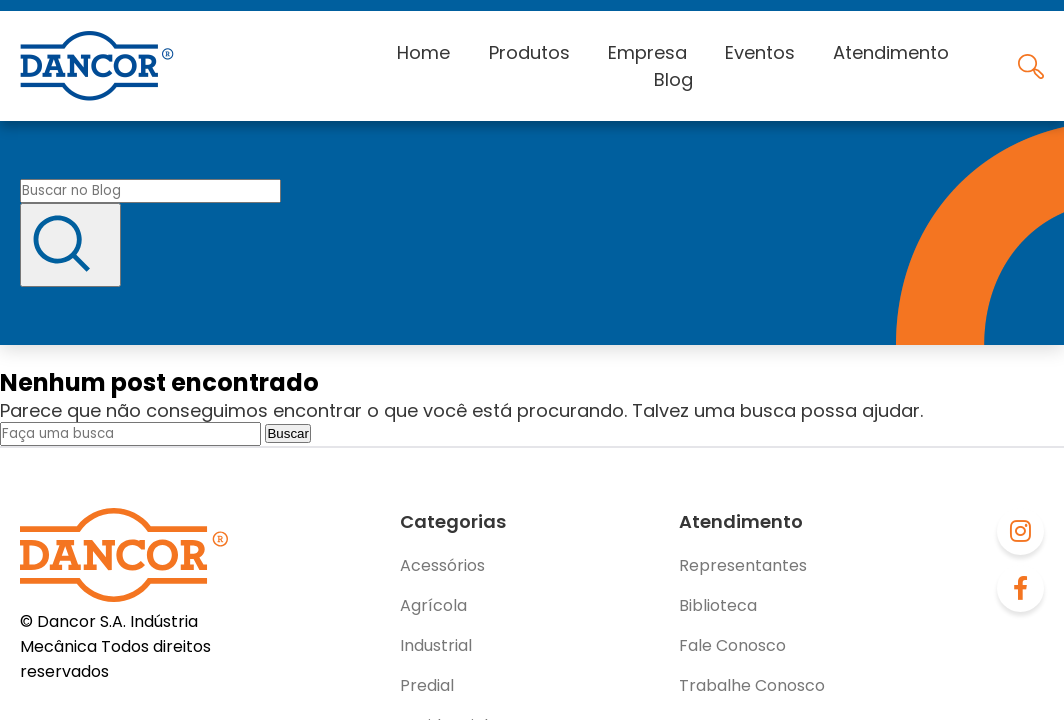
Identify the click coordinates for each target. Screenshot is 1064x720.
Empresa (647, 52)
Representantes (743, 565)
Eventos (760, 52)
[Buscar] (70, 245)
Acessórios (442, 565)
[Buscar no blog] (150, 191)
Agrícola (433, 605)
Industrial (436, 645)
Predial (427, 685)
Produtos (529, 52)
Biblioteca (718, 605)
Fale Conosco (732, 645)
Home (423, 52)
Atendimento (891, 52)
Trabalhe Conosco (752, 685)
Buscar (287, 433)
